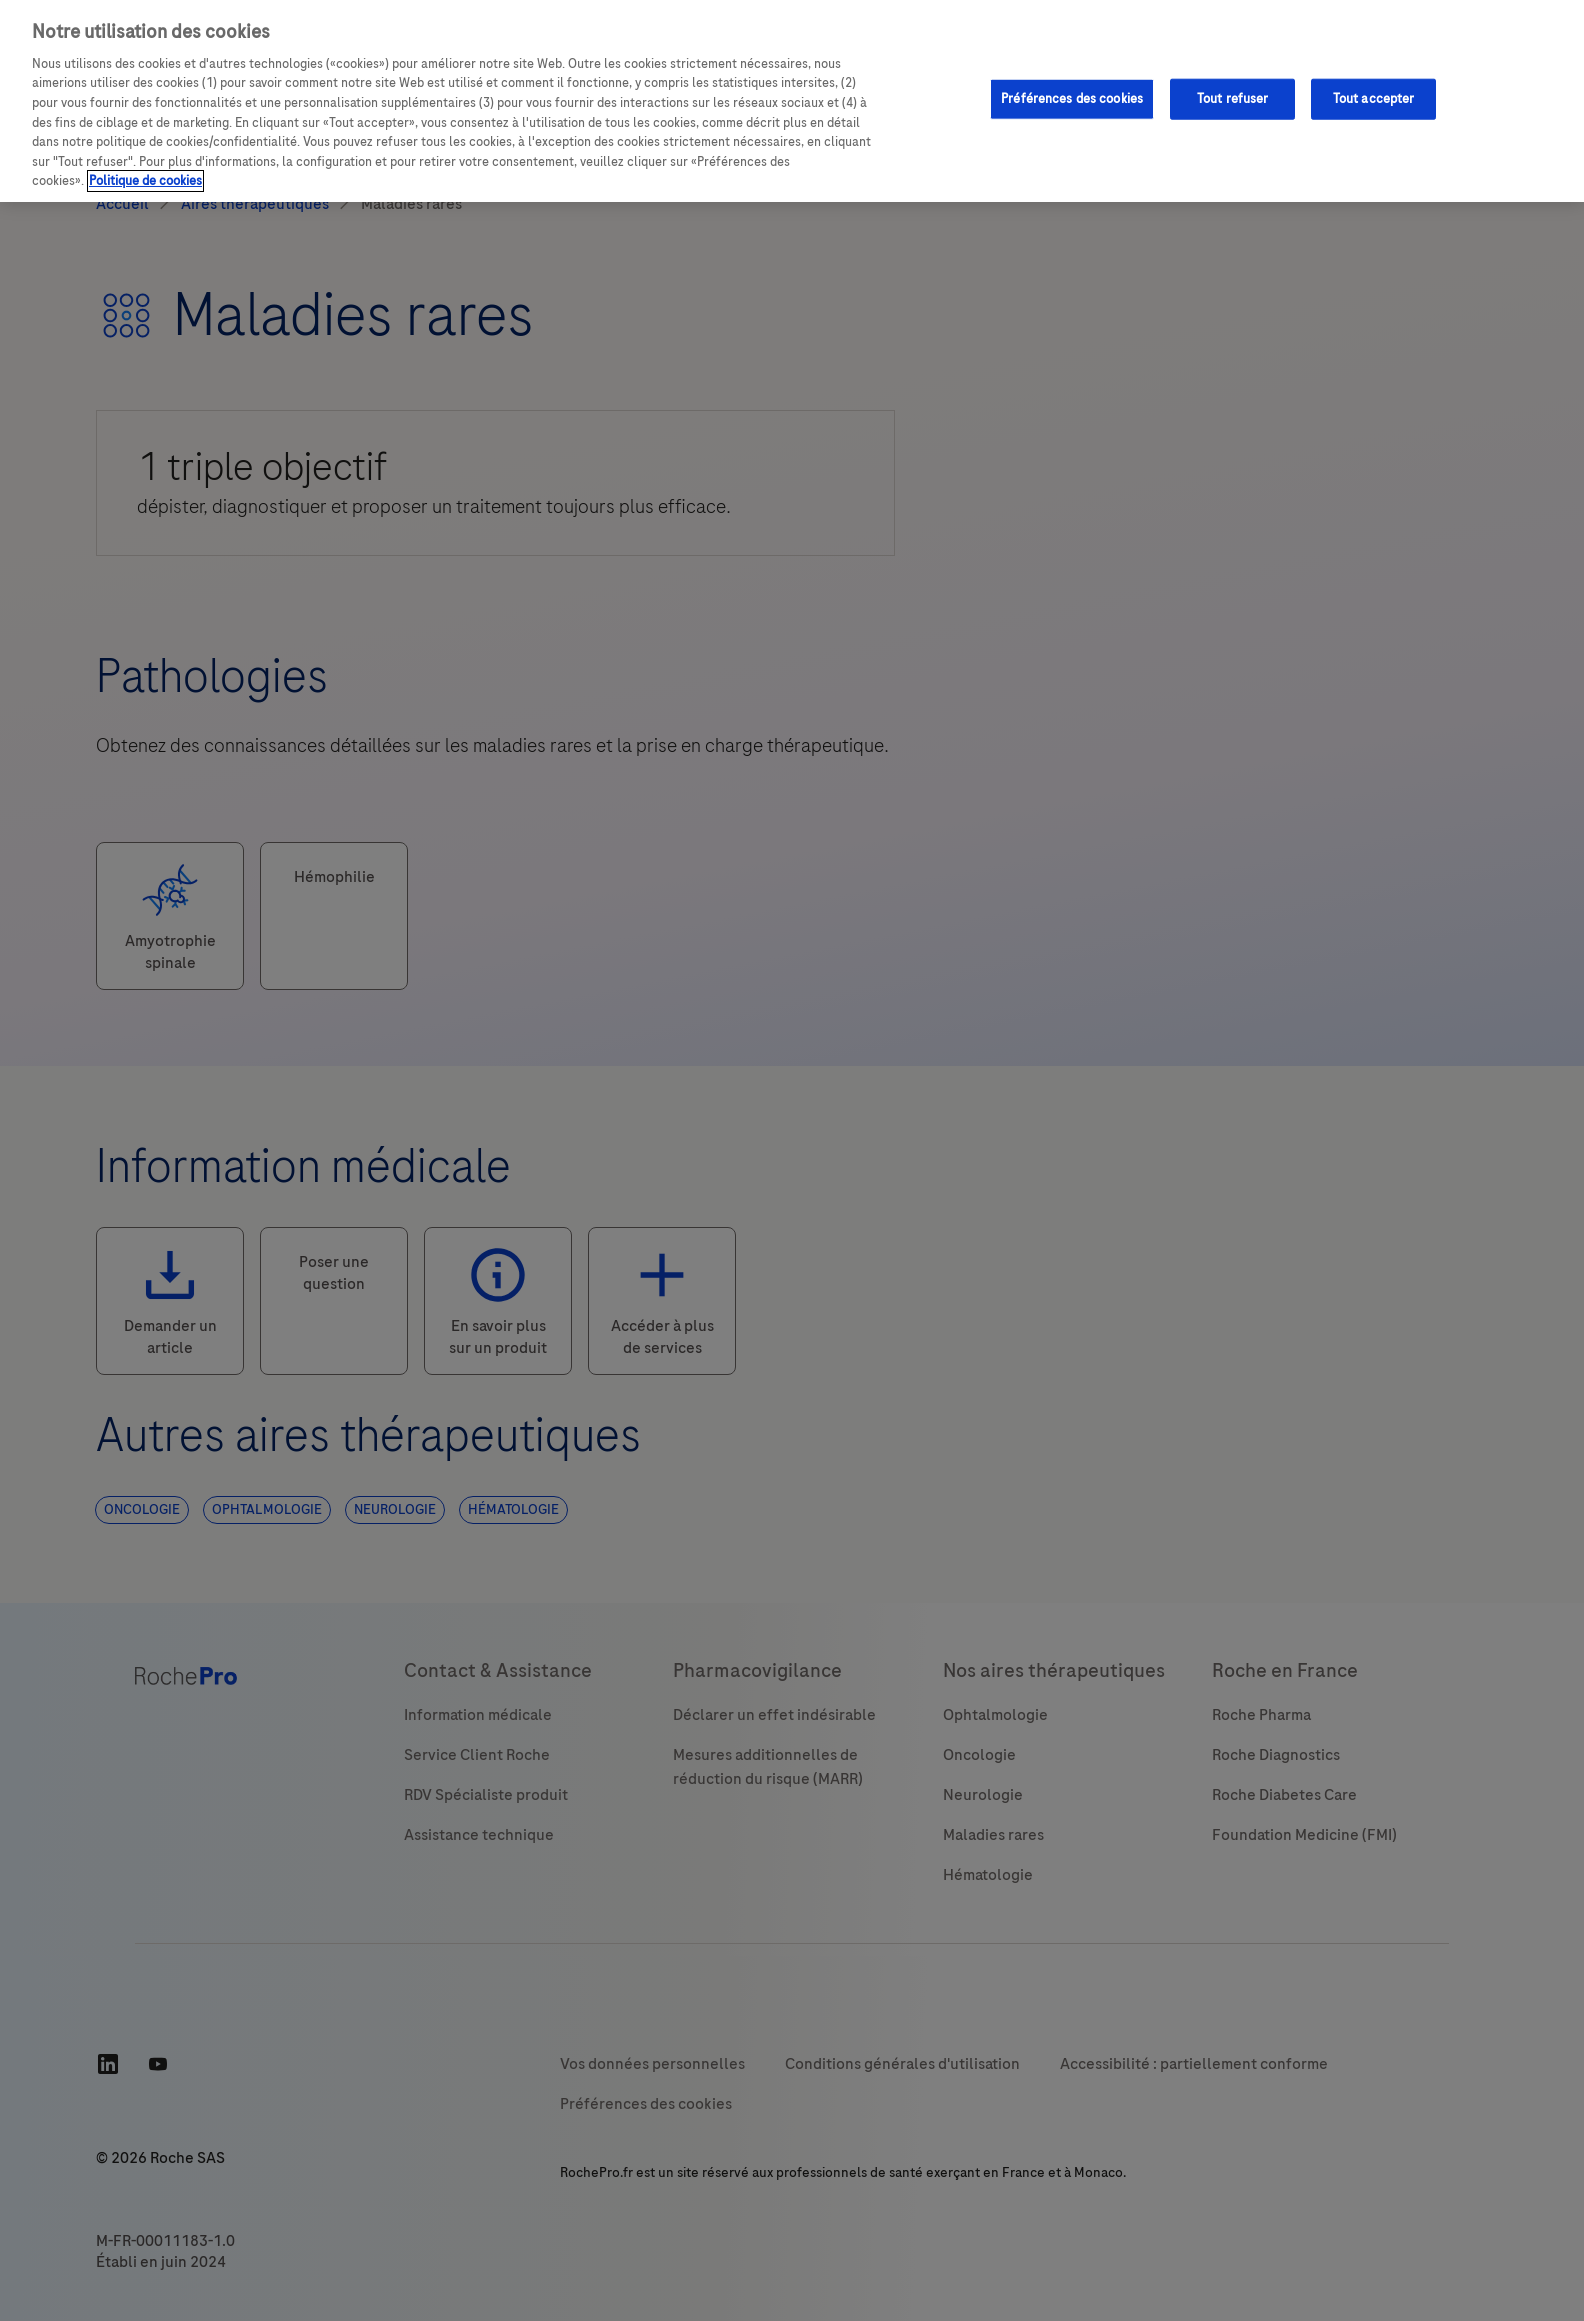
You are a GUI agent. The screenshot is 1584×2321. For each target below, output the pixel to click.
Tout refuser (1233, 98)
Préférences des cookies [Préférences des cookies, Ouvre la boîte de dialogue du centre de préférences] (1072, 98)
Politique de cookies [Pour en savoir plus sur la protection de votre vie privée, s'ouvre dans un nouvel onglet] (145, 181)
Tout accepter (1374, 98)
